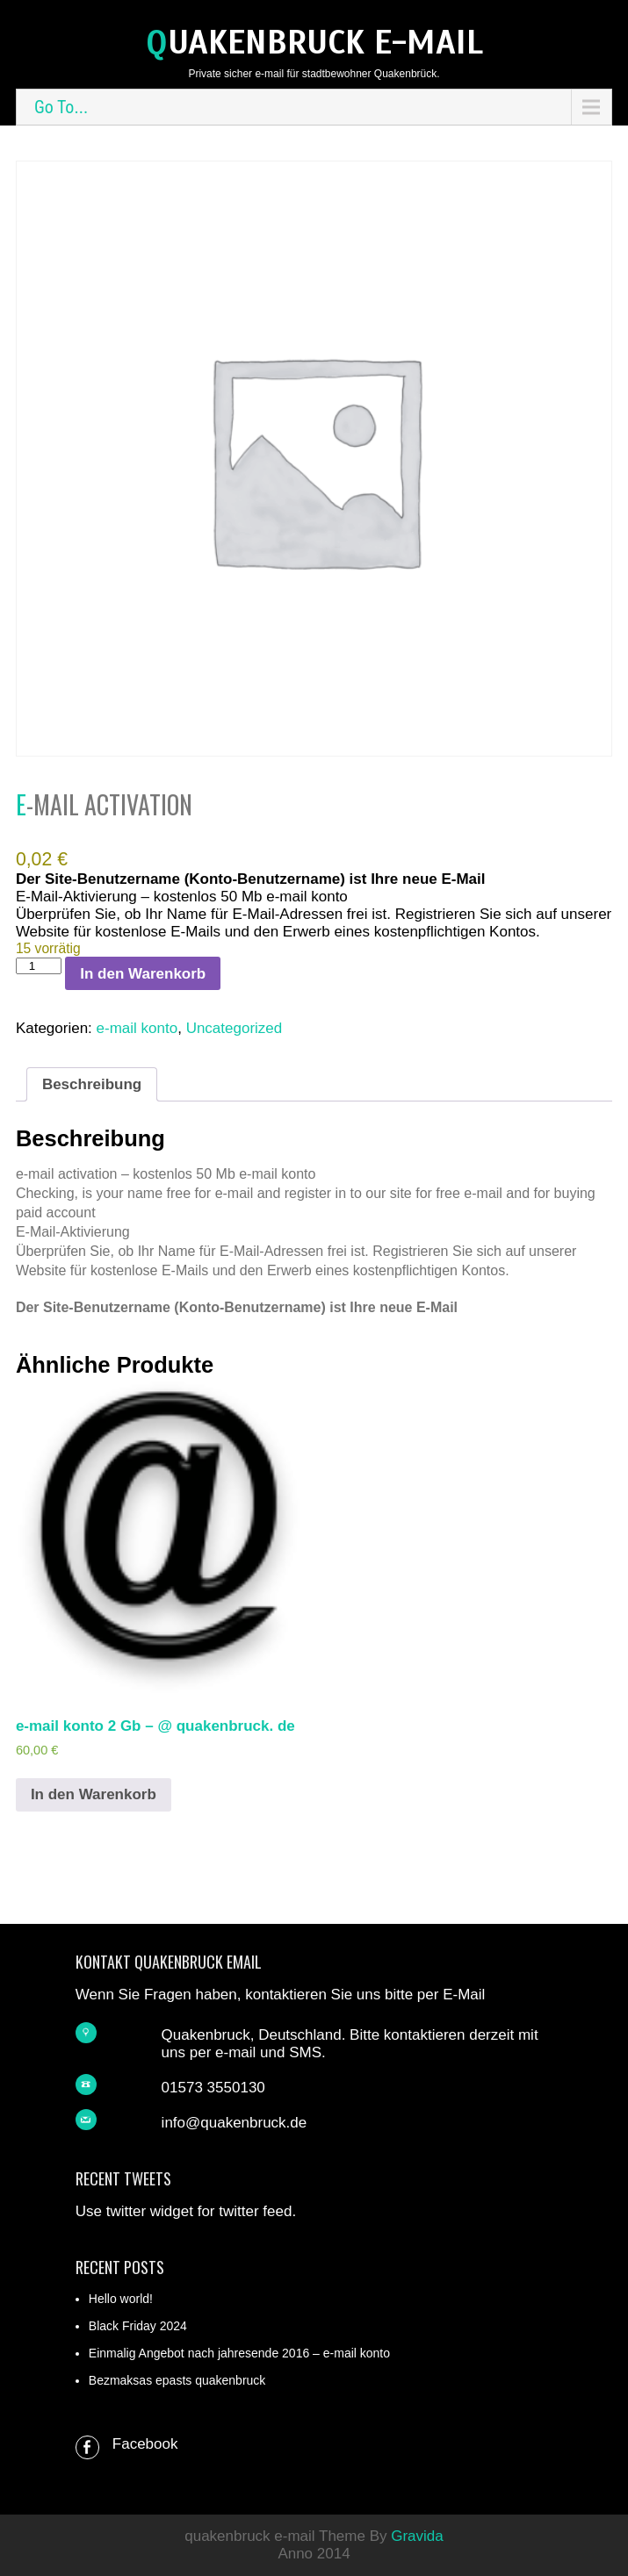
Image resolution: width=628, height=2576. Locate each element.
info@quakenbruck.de (234, 2122)
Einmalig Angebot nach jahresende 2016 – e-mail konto (239, 2353)
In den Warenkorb (143, 973)
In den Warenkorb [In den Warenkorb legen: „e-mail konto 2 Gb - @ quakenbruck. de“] (93, 1794)
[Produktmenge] (38, 966)
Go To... (61, 107)
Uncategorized (234, 1028)
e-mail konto (137, 1028)
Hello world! (121, 2299)
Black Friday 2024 (138, 2326)
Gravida (417, 2536)
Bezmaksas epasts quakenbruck (177, 2380)
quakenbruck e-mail (314, 42)
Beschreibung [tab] (91, 1084)
